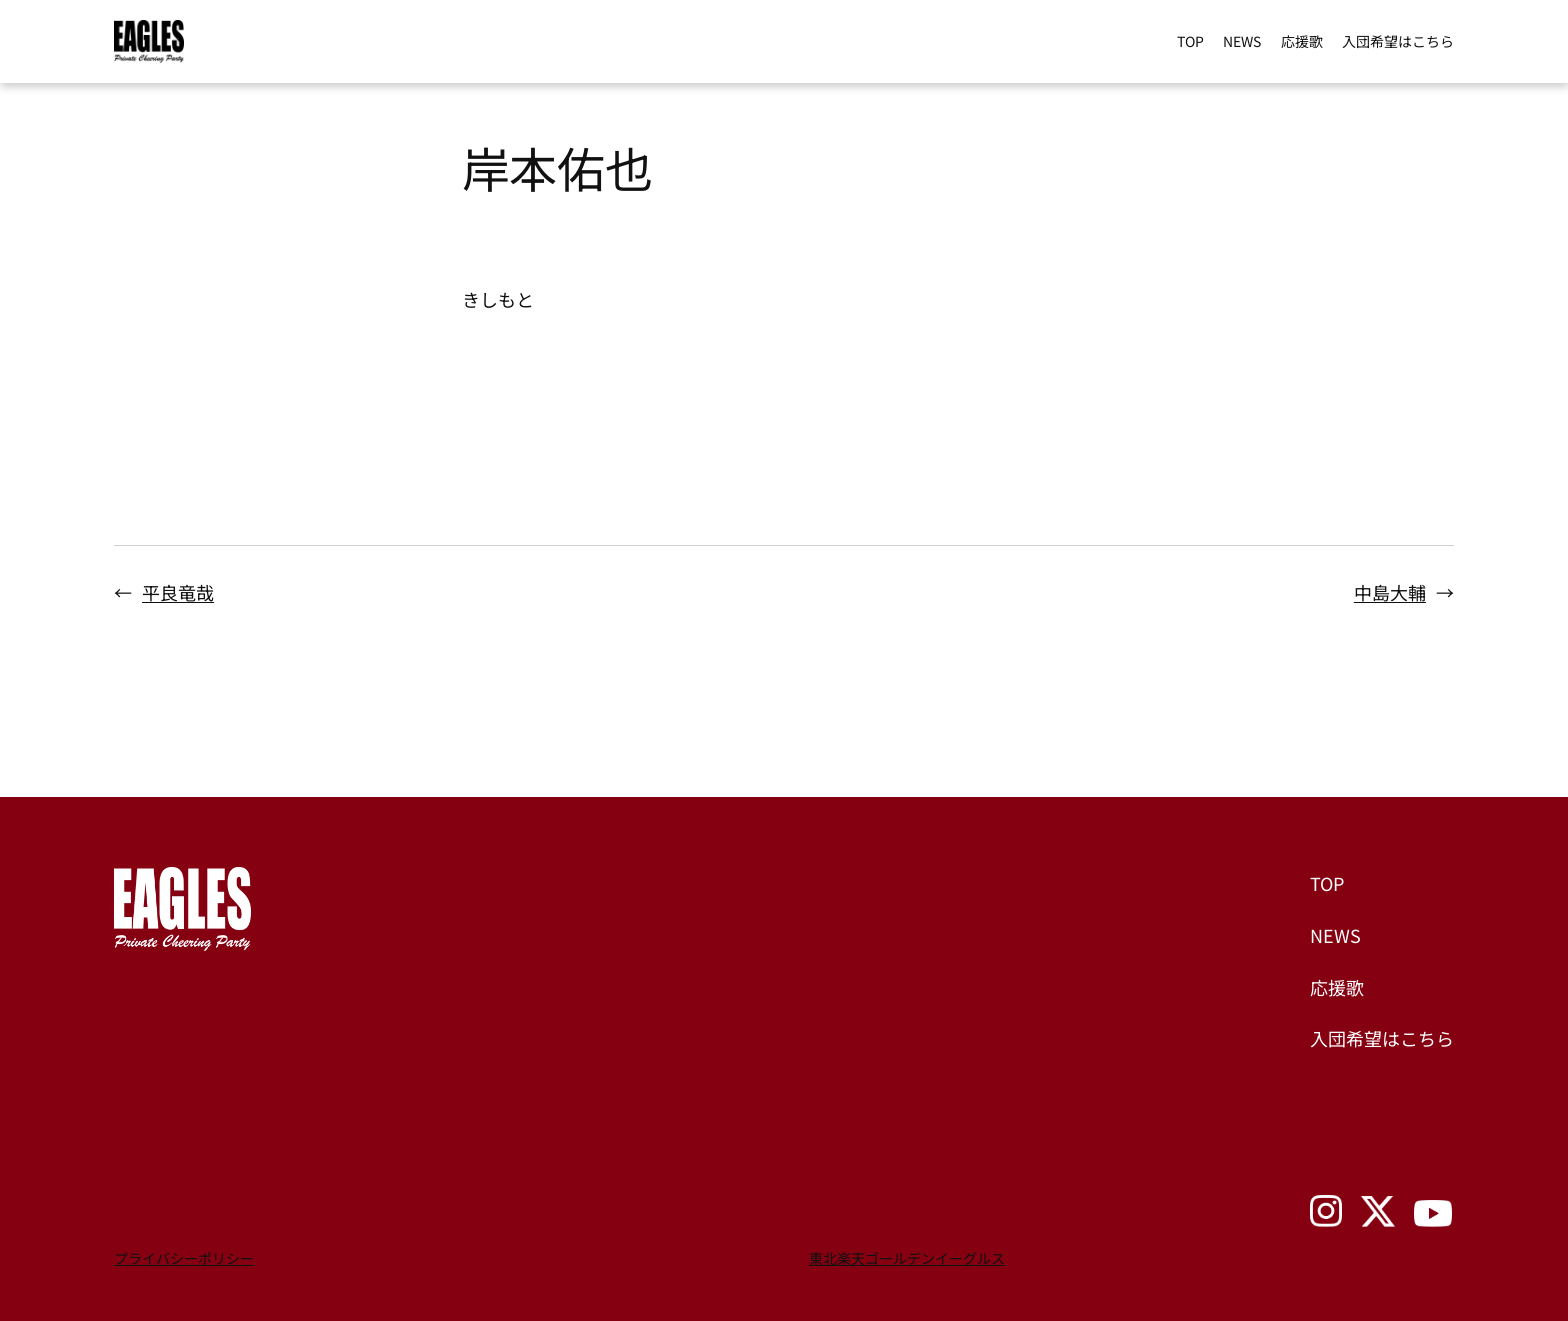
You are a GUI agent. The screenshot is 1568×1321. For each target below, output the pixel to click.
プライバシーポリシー (184, 1258)
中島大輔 (1390, 592)
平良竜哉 (178, 592)
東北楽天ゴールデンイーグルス (907, 1258)
